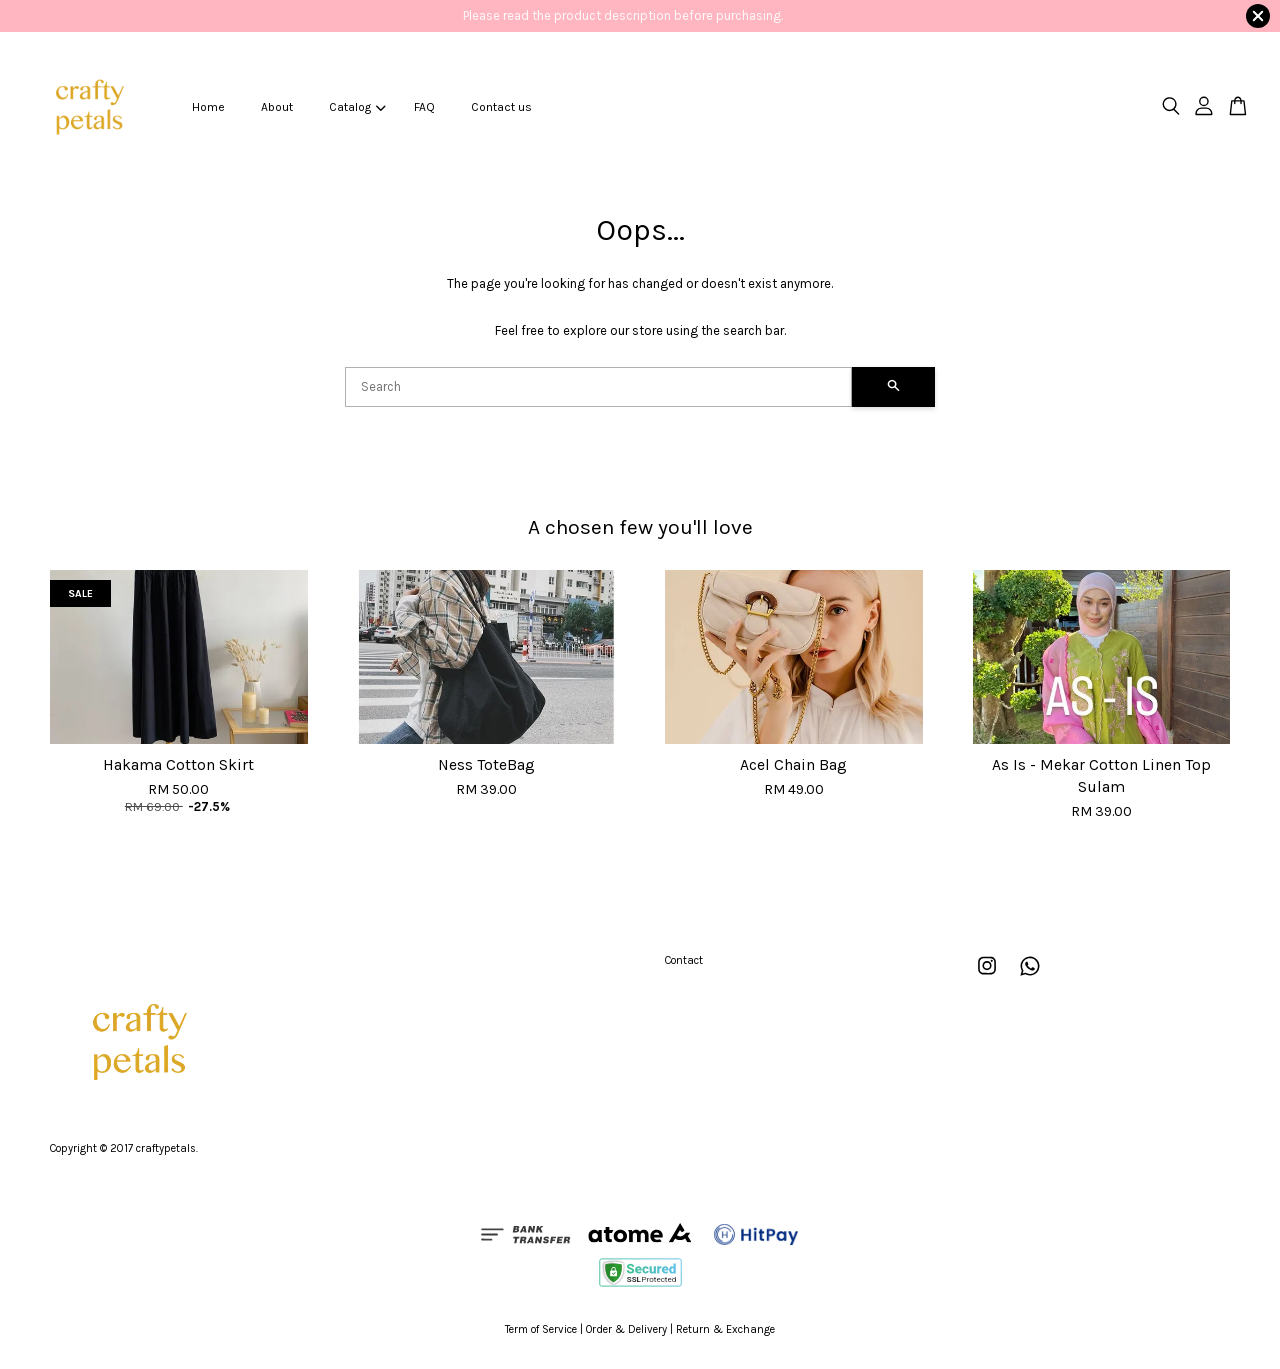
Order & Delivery (626, 1329)
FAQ (424, 107)
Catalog (357, 107)
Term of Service (541, 1329)
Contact (684, 960)
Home (208, 107)
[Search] (598, 387)
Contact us (501, 107)
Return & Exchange (725, 1329)
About (277, 107)
